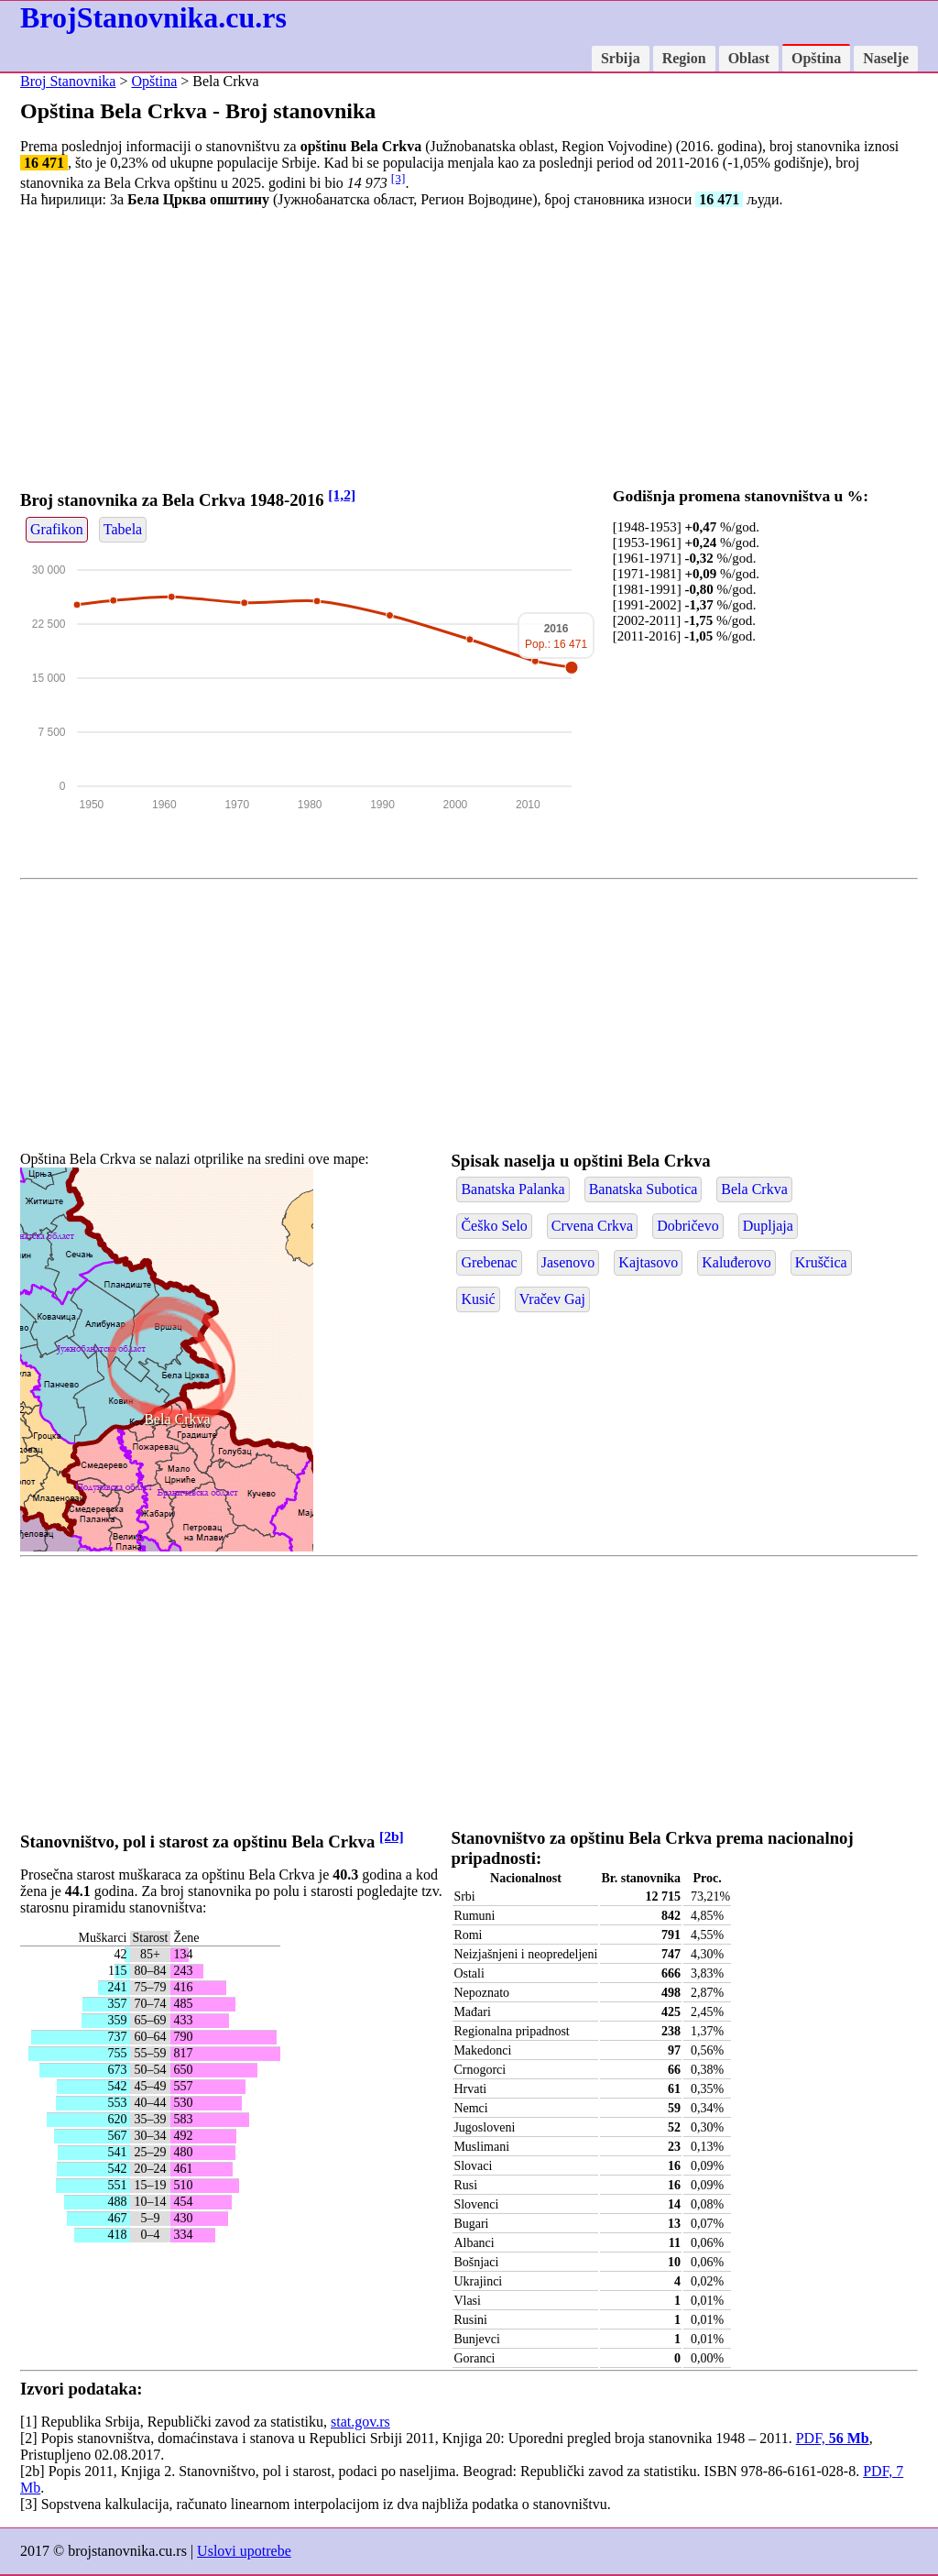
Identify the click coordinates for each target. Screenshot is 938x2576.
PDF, (832, 2438)
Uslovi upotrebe (244, 2551)
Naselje (886, 58)
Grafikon (56, 529)
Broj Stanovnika (67, 81)
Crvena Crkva (592, 1225)
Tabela (123, 529)
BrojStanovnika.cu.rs (153, 17)
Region (684, 58)
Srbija (620, 58)
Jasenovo (568, 1262)
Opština (816, 58)
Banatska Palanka (512, 1189)
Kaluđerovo (736, 1262)
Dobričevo (688, 1225)
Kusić (478, 1299)
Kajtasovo (648, 1262)
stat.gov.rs (360, 2421)
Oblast (748, 58)
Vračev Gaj (552, 1299)
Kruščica (821, 1262)
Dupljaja (768, 1225)
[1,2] (341, 494)
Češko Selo (494, 1225)
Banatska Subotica (643, 1189)
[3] (398, 178)
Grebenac (489, 1262)
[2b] (391, 1836)
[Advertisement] (469, 351)
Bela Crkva (177, 1419)
